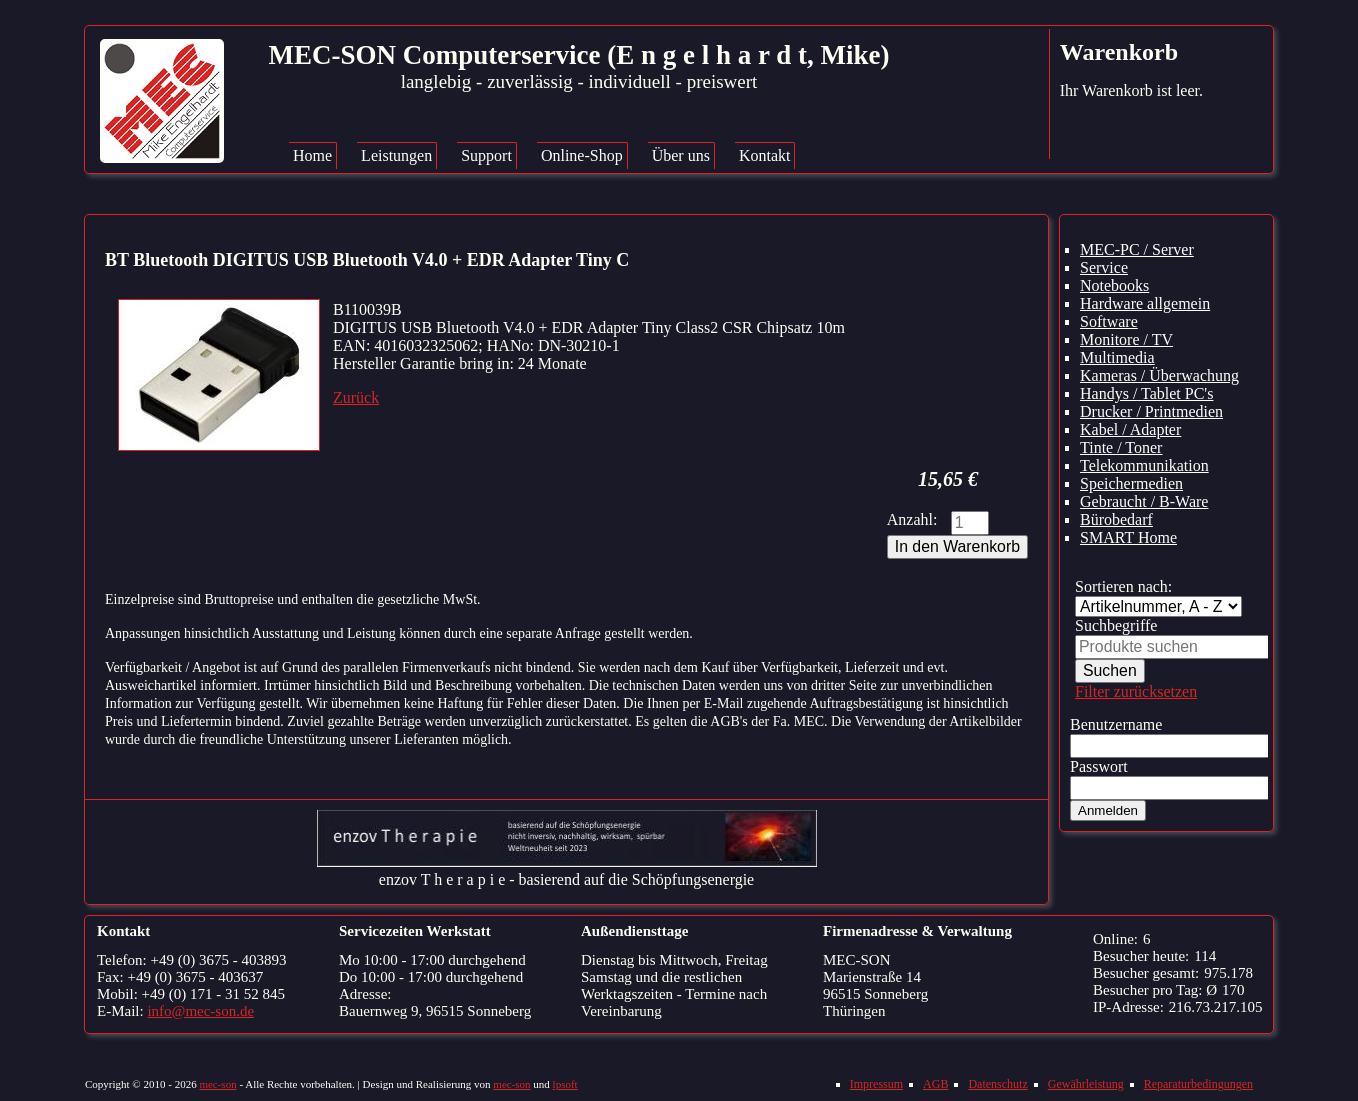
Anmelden (1108, 810)
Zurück (356, 397)
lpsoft (565, 1084)
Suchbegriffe (1116, 625)
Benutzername (1116, 724)
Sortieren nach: (1123, 586)
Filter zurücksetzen (1136, 691)
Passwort (1099, 766)
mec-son (217, 1084)
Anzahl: (912, 519)
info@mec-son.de (200, 1011)
